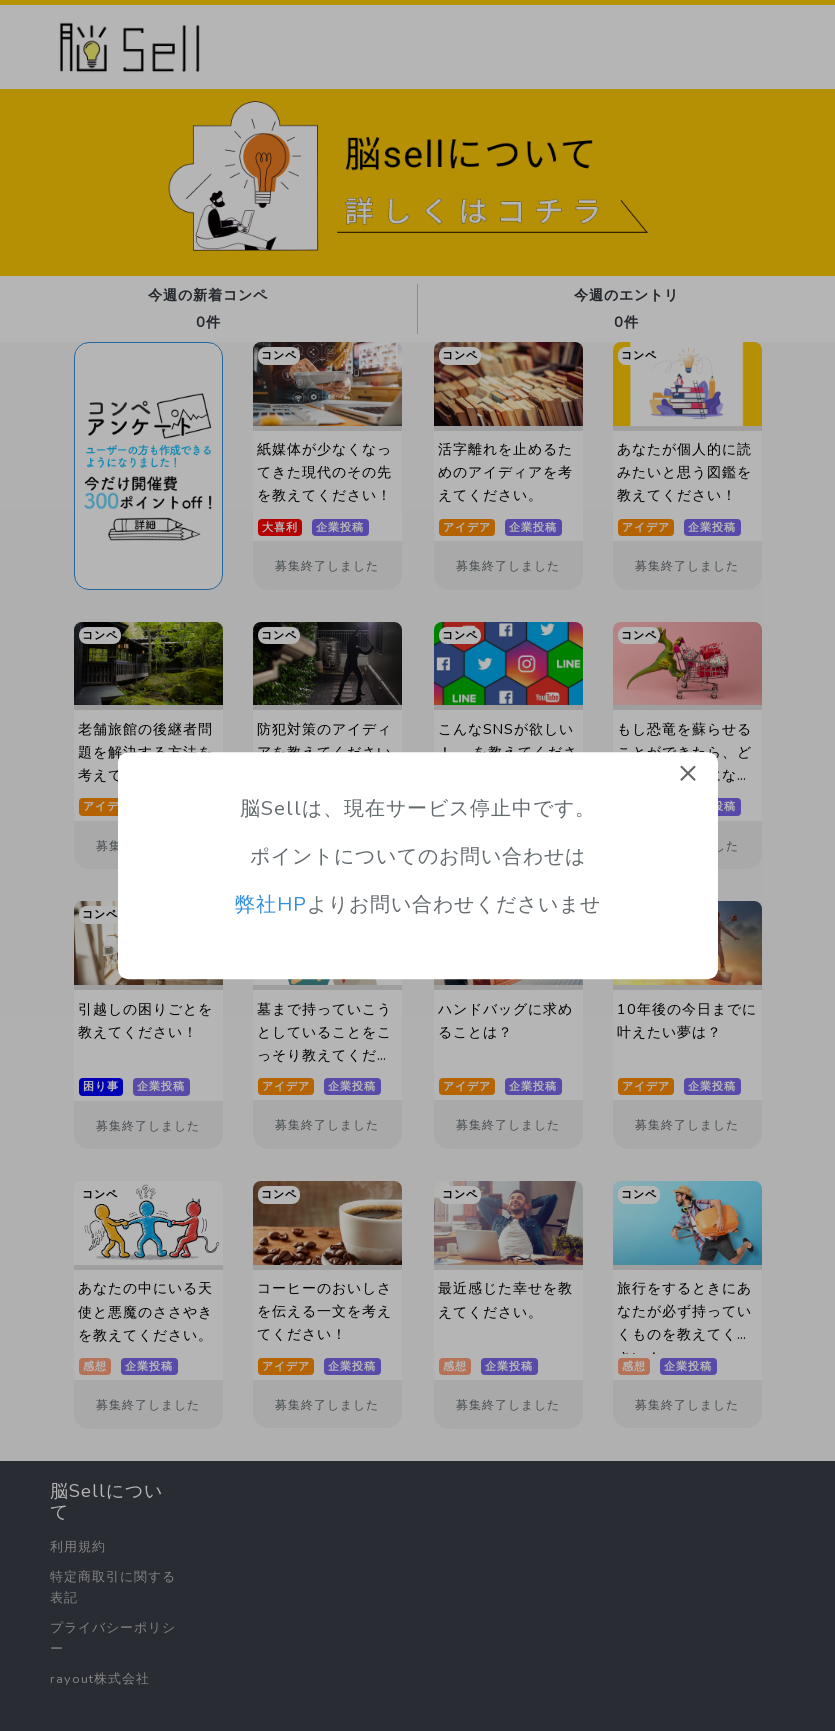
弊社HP (271, 905)
